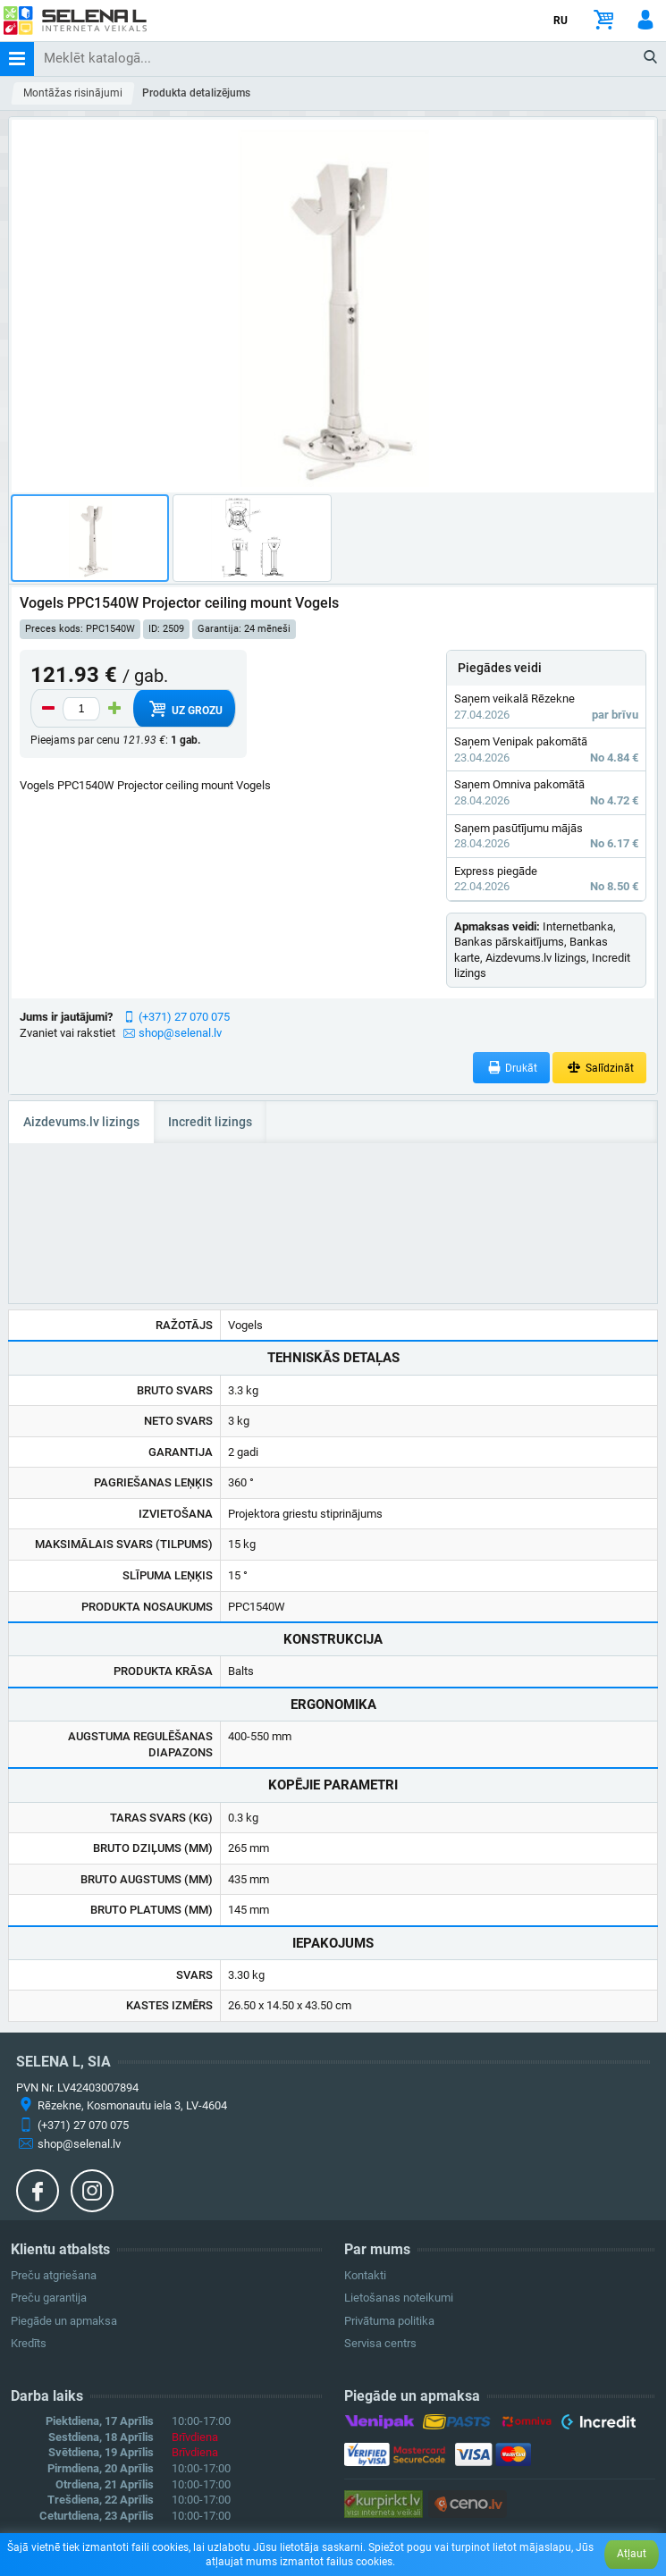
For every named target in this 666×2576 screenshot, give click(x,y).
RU (560, 20)
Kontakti (365, 2275)
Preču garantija (49, 2297)
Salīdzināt (599, 1067)
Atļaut (631, 2553)
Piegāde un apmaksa (64, 2321)
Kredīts (28, 2343)
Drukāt (511, 1067)
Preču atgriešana (54, 2275)
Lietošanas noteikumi (398, 2297)
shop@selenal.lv (180, 1033)
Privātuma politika (389, 2321)
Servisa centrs (380, 2343)
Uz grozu (184, 709)
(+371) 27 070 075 (184, 1016)
